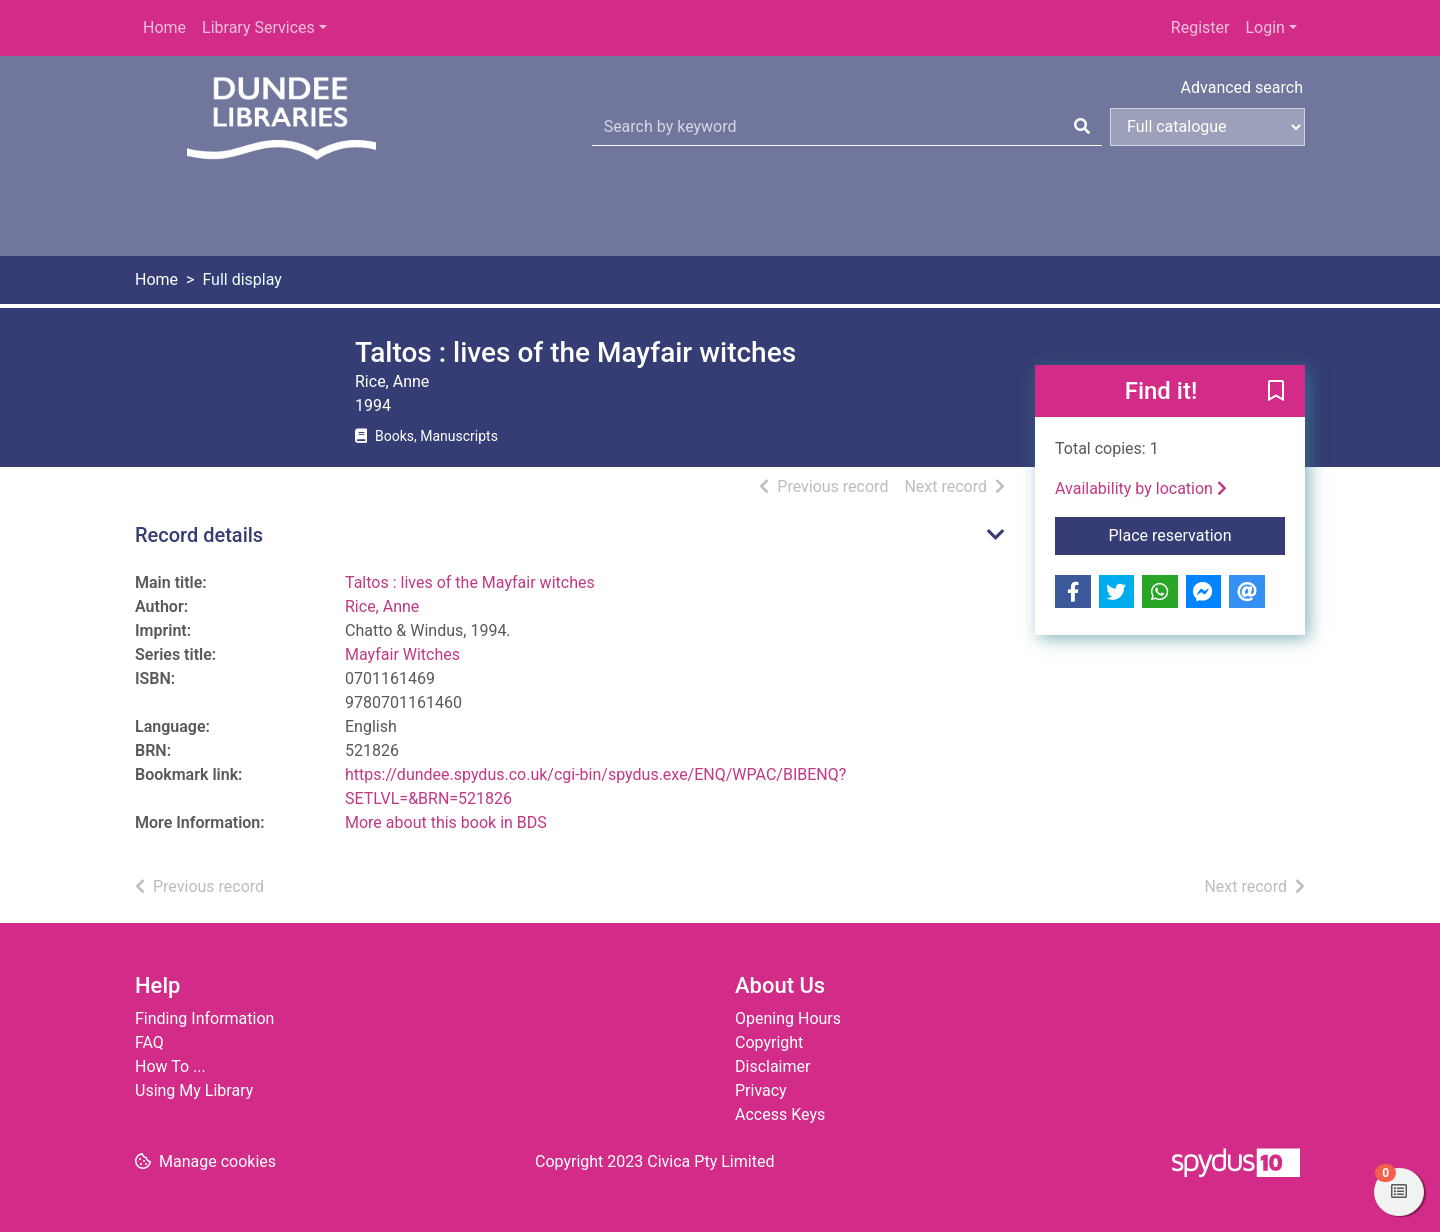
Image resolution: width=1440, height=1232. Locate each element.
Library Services (258, 27)
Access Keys (780, 1114)
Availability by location (1141, 488)
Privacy (761, 1090)
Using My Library (194, 1090)
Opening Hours (788, 1018)
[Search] (1082, 127)
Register (1200, 27)
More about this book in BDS (446, 822)
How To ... (170, 1066)
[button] (1276, 392)
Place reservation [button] (1197, 534)
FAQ (149, 1042)
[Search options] (1207, 127)
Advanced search (1242, 87)
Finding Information (204, 1018)
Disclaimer (772, 1066)
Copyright (769, 1042)
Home (164, 27)
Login (1264, 27)
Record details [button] (199, 535)
